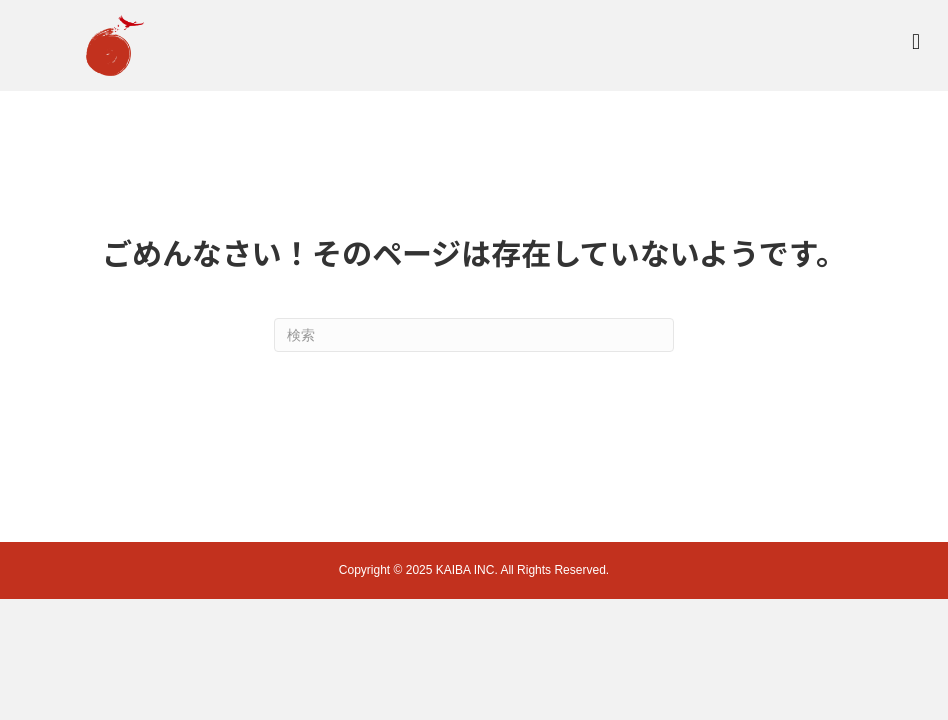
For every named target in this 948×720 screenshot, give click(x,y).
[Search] (474, 335)
